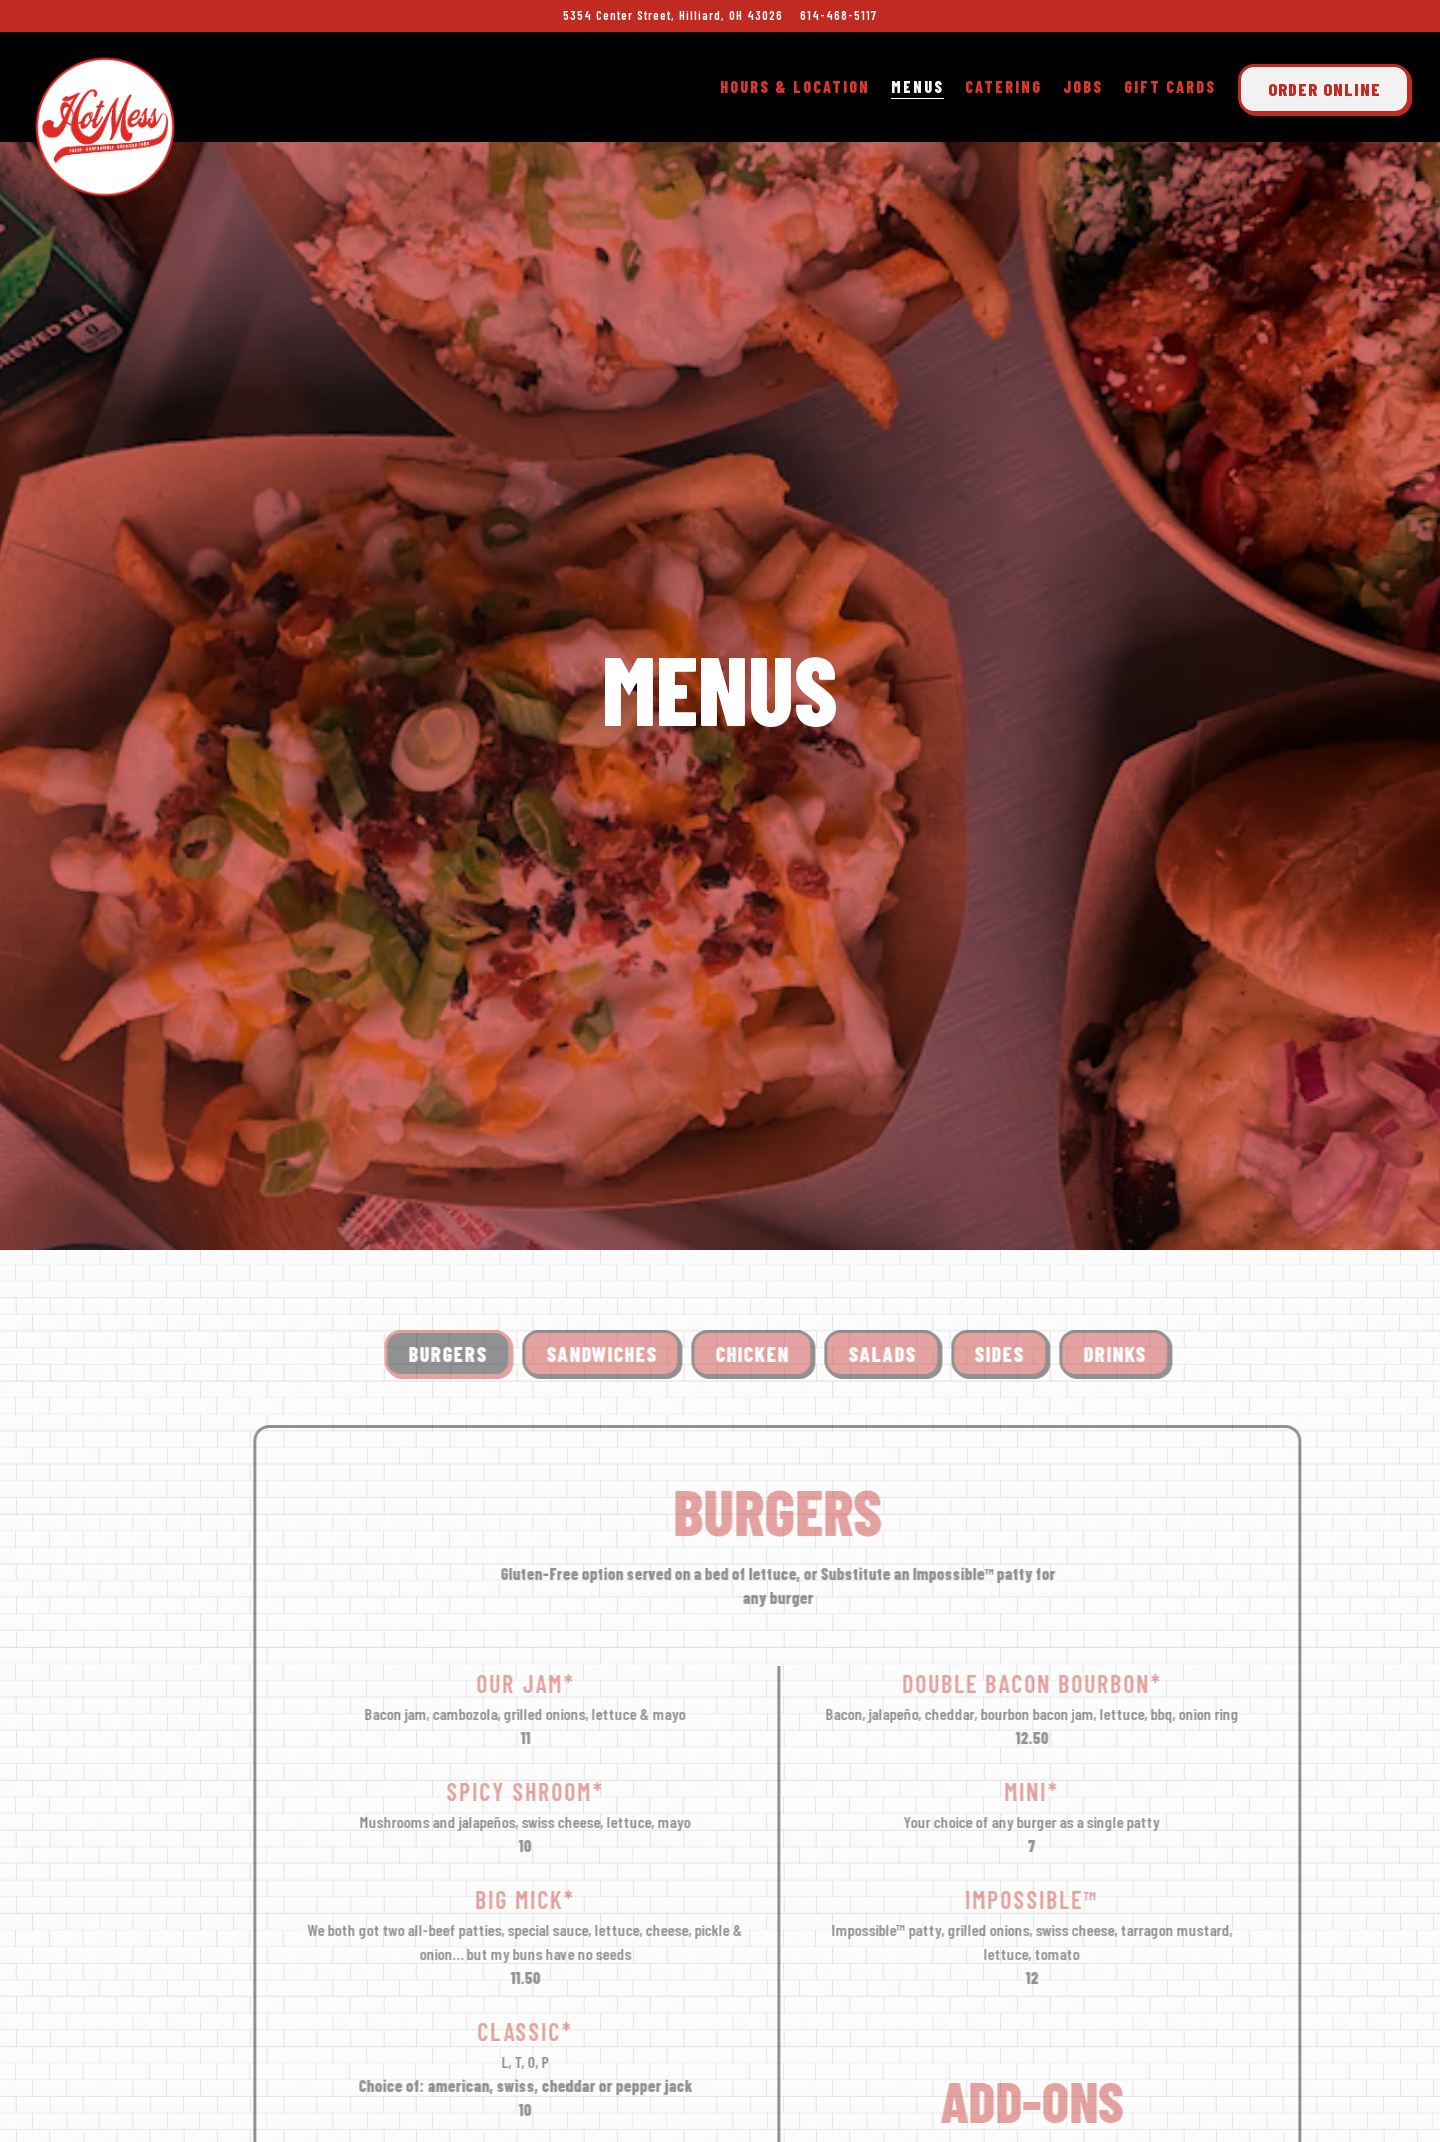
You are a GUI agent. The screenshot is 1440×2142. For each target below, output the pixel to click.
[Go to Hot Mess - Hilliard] (673, 15)
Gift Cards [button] (1170, 86)
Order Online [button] (1324, 89)
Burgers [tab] (473, 1164)
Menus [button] (917, 86)
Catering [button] (1003, 86)
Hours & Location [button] (795, 86)
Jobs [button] (1083, 86)
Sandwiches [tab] (627, 1164)
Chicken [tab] (778, 1164)
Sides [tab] (1026, 1164)
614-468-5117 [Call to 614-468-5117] (838, 15)
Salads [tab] (908, 1164)
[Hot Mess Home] (105, 123)
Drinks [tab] (1140, 1164)
